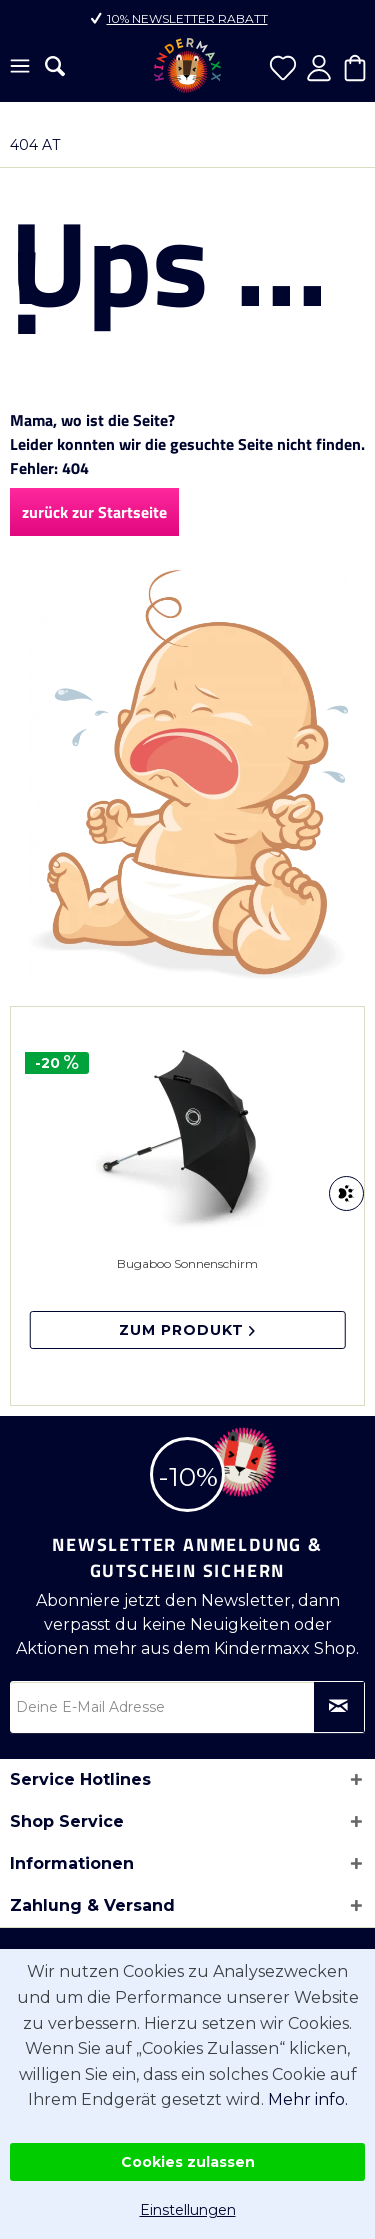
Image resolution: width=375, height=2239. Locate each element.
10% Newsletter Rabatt (187, 18)
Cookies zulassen (188, 2162)
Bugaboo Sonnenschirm (187, 1302)
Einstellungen (188, 2210)
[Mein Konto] (319, 68)
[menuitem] (20, 68)
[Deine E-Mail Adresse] (187, 1707)
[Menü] (20, 68)
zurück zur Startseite (94, 512)
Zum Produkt (187, 1330)
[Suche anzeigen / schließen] (55, 66)
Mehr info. (308, 2099)
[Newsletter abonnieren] (339, 1707)
